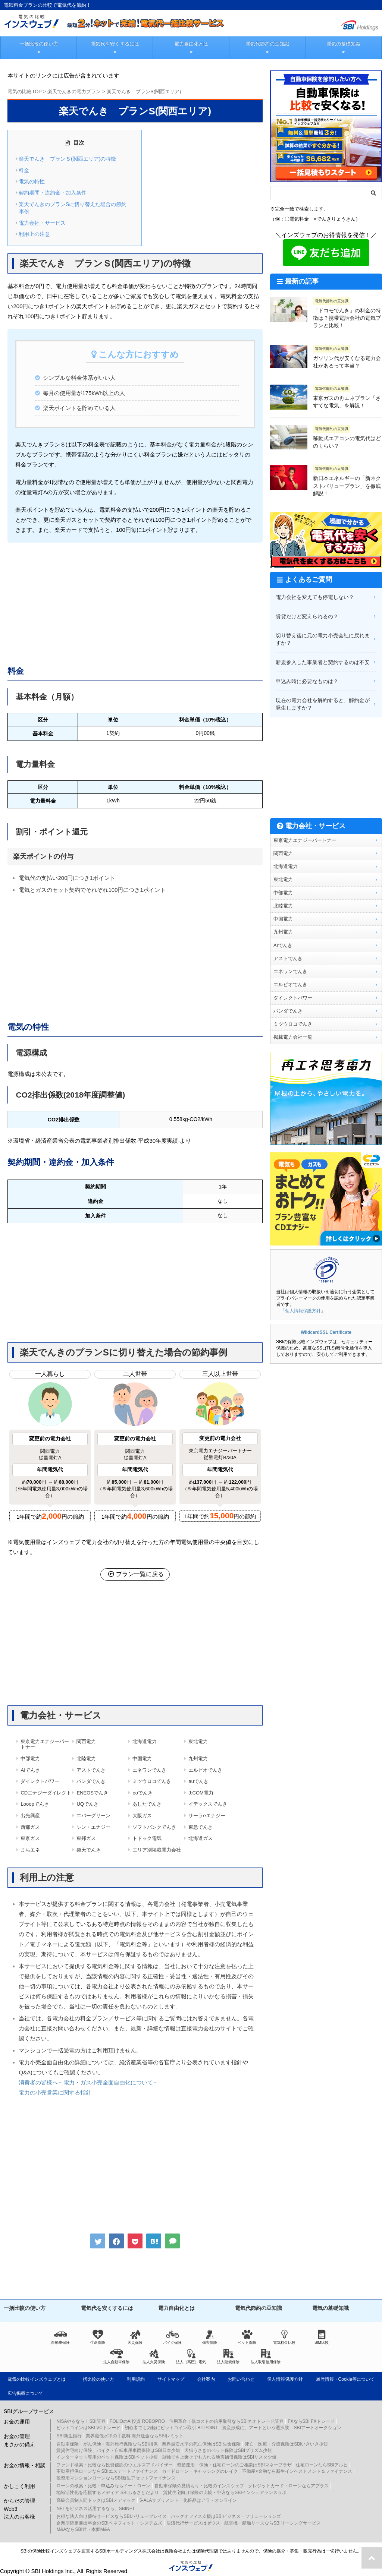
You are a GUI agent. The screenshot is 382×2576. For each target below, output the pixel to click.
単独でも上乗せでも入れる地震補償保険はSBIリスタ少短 (219, 2457)
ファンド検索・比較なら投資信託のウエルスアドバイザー (114, 2465)
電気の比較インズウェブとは (36, 2379)
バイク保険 (172, 2337)
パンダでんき (91, 1781)
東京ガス (30, 1838)
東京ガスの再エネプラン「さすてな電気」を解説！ (347, 401)
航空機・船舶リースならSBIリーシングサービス (272, 2523)
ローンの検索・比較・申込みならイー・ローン (103, 2485)
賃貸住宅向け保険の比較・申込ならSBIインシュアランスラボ (224, 2492)
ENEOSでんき (92, 1793)
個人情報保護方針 (285, 2379)
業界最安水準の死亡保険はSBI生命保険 (201, 2444)
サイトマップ (170, 2379)
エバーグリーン (93, 1815)
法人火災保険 (154, 2356)
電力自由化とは (191, 44)
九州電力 (198, 1758)
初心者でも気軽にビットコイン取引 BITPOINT (171, 2427)
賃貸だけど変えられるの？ (307, 616)
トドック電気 (147, 1838)
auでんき (198, 1781)
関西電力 (86, 1741)
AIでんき (30, 1770)
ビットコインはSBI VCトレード (88, 2427)
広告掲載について (25, 2393)
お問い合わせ (241, 2379)
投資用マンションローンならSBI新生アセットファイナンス (115, 2478)
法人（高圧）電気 (191, 2356)
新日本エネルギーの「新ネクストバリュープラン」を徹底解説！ (347, 485)
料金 (24, 170)
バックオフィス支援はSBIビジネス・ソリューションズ (226, 2516)
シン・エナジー (93, 1827)
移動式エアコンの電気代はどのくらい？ (347, 442)
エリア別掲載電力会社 (156, 1850)
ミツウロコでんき (151, 1781)
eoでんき (142, 1793)
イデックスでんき (207, 1804)
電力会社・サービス (42, 223)
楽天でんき (88, 1850)
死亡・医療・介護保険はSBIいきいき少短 (286, 2444)
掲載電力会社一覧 (292, 1037)
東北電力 (198, 1741)
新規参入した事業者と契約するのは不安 (323, 662)
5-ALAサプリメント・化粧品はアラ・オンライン (188, 2500)
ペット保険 (247, 2337)
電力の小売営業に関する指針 (55, 2092)
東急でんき (200, 1827)
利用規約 (136, 2379)
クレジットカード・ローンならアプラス (288, 2485)
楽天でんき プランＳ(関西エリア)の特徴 (67, 159)
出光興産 (30, 1815)
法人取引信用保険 (266, 2356)
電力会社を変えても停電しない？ (315, 597)
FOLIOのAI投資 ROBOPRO (137, 2421)
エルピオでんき (205, 1770)
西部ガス (30, 1827)
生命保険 (97, 2337)
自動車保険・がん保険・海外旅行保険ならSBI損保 (106, 2444)
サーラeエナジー (206, 1815)
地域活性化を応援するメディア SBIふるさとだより (107, 2492)
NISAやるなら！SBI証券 (80, 2421)
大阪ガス (142, 1815)
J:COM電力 (200, 1793)
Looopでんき (34, 1804)
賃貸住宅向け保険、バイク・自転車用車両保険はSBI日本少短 (118, 2450)
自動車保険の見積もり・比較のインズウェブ (199, 2485)
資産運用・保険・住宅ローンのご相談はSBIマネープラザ (234, 2465)
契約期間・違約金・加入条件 (53, 193)
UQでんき (87, 1804)
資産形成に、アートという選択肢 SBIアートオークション (281, 2427)
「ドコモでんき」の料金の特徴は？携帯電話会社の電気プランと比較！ (347, 318)
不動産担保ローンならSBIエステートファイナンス (106, 2471)
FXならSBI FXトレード (311, 2421)
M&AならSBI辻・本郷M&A (83, 2529)
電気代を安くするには (115, 44)
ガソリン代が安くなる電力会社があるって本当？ (347, 362)
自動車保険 (60, 2337)
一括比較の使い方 (38, 44)
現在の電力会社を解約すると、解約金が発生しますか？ (323, 704)
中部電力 (30, 1758)
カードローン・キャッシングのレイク (200, 2471)
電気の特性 (32, 181)
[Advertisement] (135, 602)
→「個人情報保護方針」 (300, 1310)
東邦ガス (86, 1838)
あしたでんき (147, 1804)
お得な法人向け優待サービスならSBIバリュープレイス (111, 2516)
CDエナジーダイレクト (46, 1793)
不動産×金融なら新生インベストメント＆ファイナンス (297, 2471)
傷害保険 (209, 2337)
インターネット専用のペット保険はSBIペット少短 (106, 2457)
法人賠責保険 (228, 2356)
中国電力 (142, 1758)
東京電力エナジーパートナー (45, 1744)
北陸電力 (86, 1758)
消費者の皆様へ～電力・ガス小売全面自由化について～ (89, 2082)
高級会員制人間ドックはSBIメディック (95, 2500)
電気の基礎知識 (343, 44)
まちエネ (30, 1850)
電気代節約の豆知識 (267, 44)
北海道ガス (200, 1838)
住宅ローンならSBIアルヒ (322, 2465)
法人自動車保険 (116, 2356)
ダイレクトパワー (40, 1781)
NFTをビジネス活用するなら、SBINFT (95, 2508)
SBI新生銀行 (68, 2435)
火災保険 (135, 2337)
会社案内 (206, 2379)
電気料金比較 (284, 2337)
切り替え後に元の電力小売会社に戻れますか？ (323, 639)
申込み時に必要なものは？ (307, 681)
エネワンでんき (149, 1770)
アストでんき (91, 1770)
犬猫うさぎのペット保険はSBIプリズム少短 (228, 2450)
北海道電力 (144, 1741)
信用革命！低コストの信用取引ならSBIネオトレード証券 (226, 2421)
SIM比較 (321, 2337)
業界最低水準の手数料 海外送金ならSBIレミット (135, 2435)
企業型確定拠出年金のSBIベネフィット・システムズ (109, 2523)
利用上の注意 (34, 234)
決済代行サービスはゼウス (193, 2523)
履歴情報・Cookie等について (345, 2379)
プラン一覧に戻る (135, 1574)
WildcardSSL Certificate (326, 1332)
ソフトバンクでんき (154, 1827)
